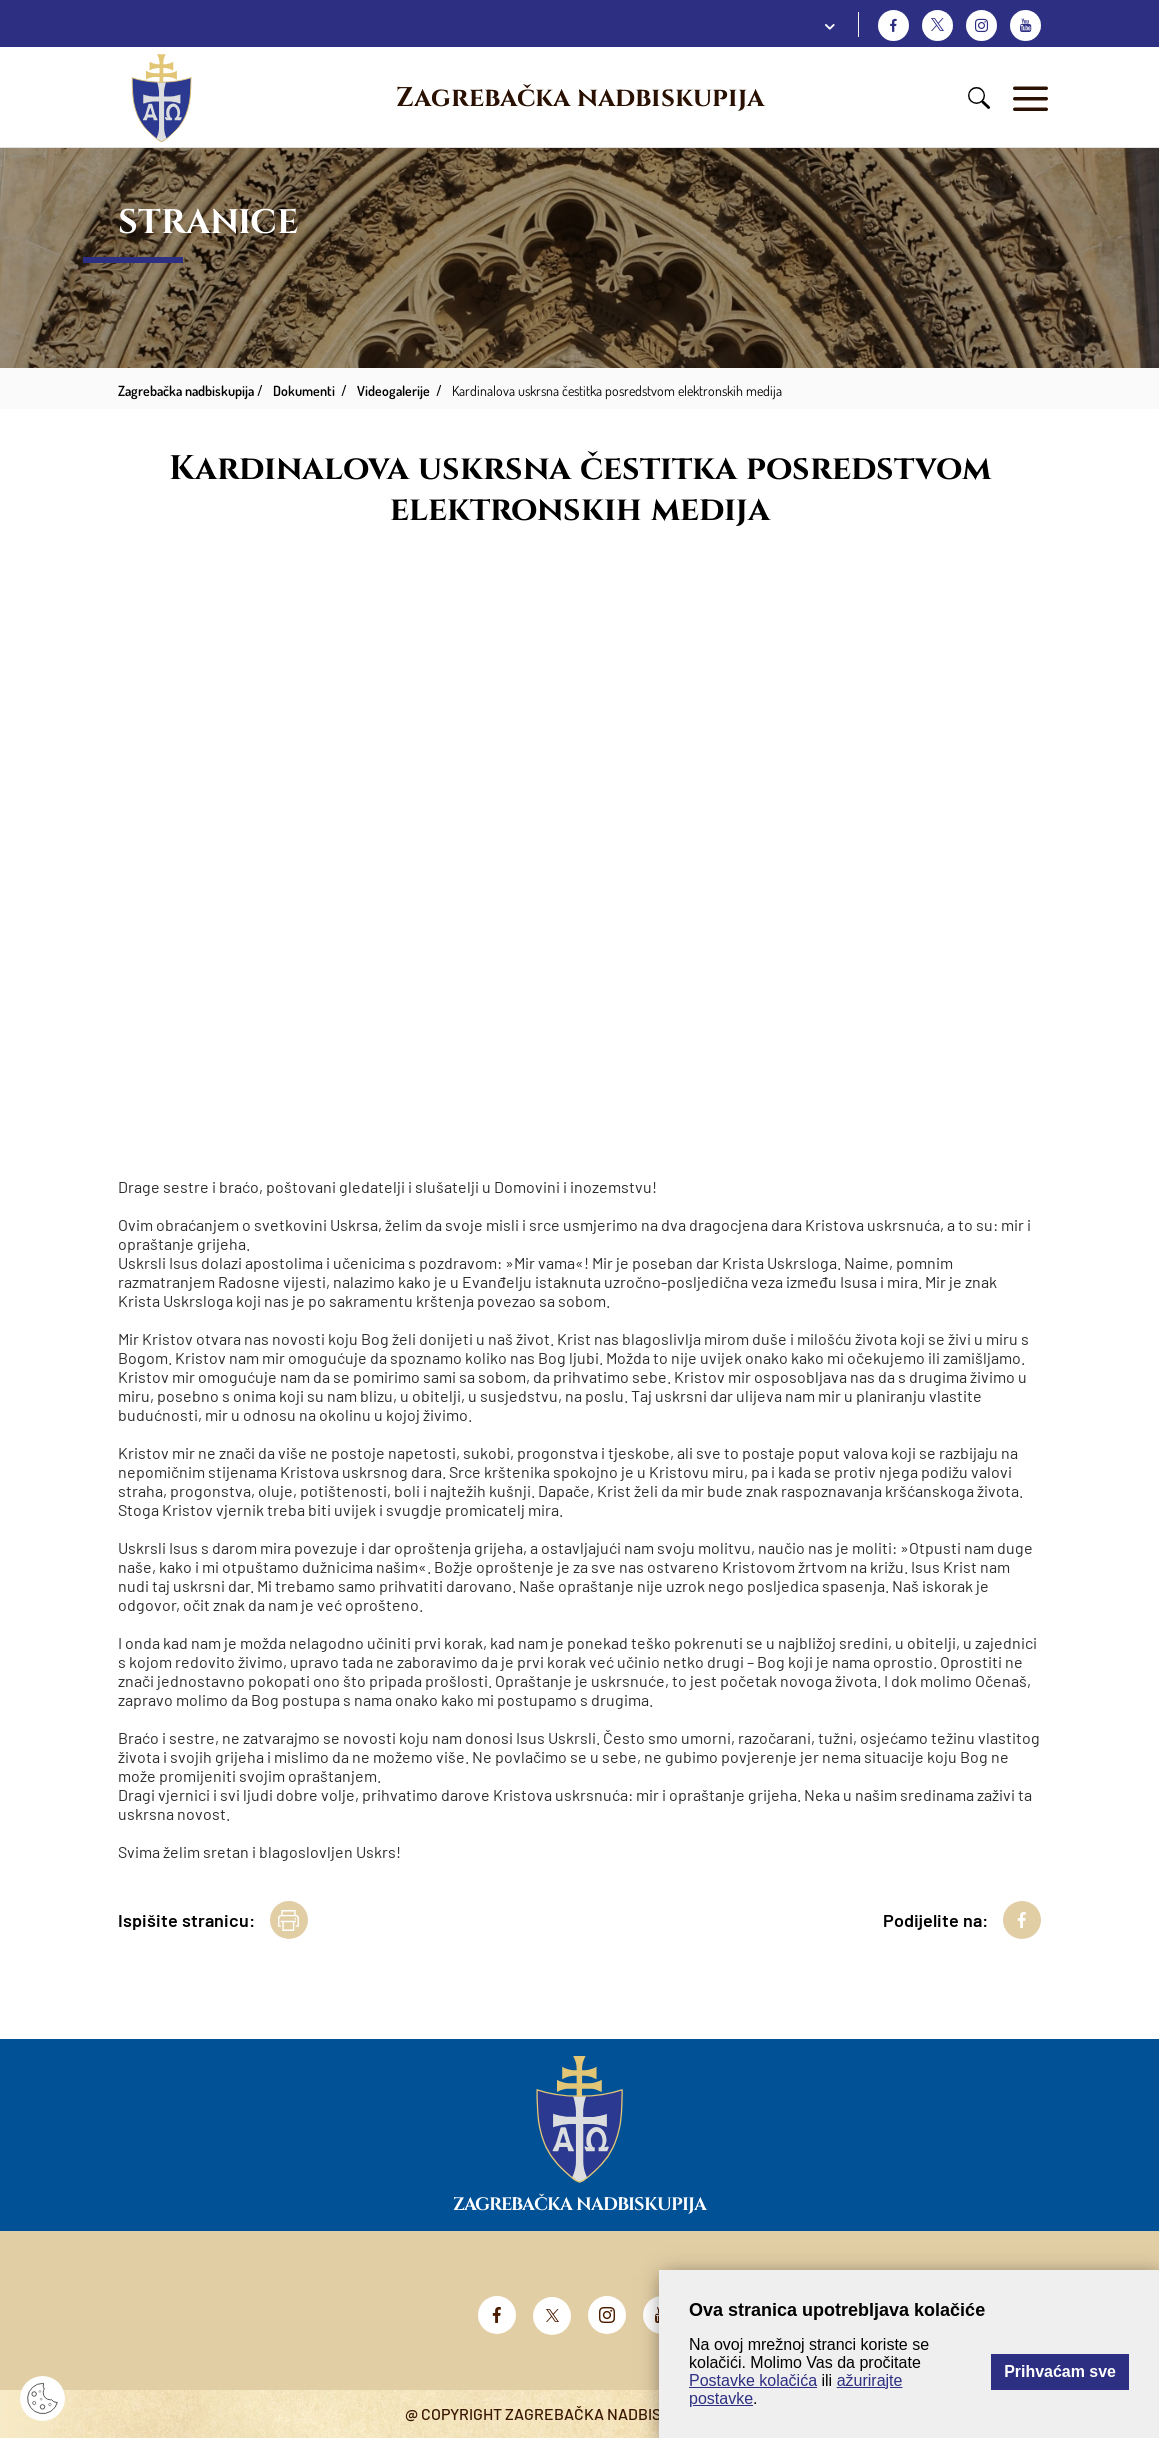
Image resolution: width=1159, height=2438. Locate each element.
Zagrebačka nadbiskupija (580, 98)
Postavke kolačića (753, 2380)
